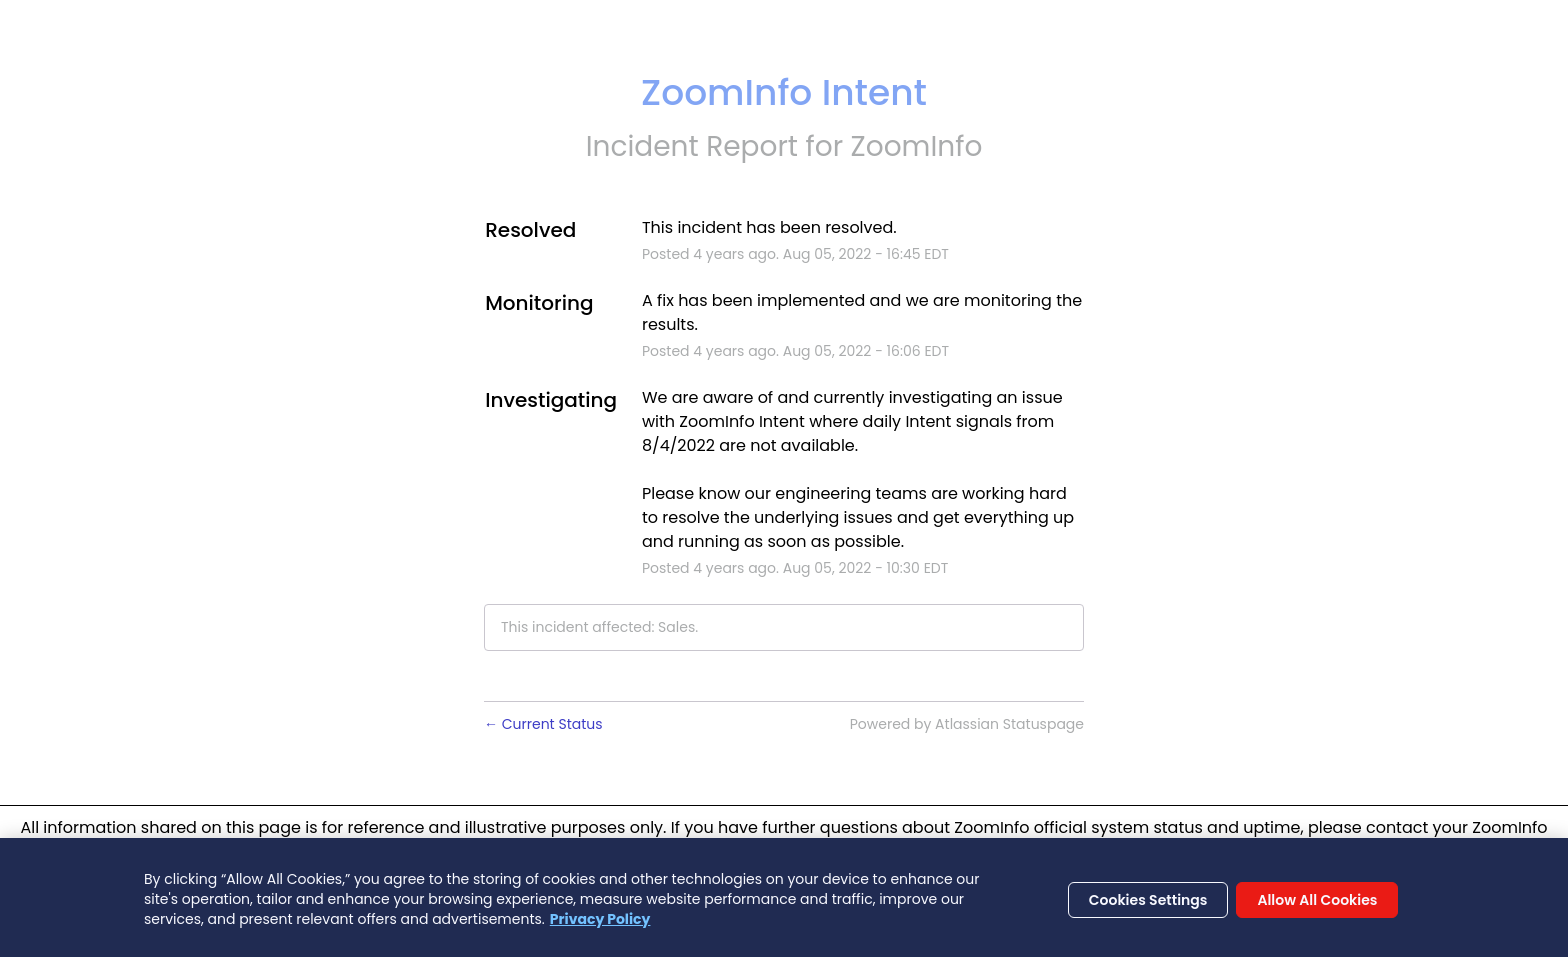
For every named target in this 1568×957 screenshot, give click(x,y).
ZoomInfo (917, 146)
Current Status (543, 724)
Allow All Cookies (1317, 905)
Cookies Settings (1148, 905)
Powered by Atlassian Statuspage (967, 724)
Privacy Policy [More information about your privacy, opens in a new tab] (600, 924)
